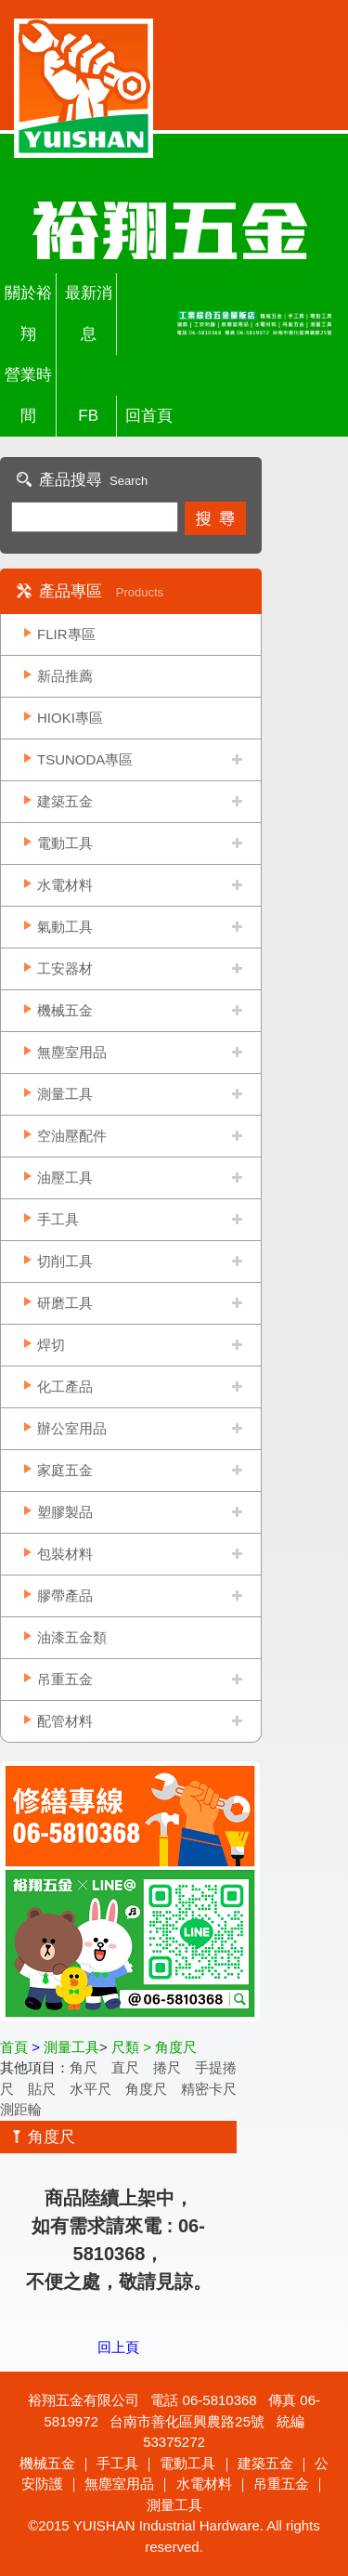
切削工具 (65, 1261)
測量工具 (65, 1094)
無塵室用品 (72, 1052)
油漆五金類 (72, 1637)
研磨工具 (65, 1303)
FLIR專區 (66, 634)
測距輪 (21, 2109)
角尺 (83, 2067)
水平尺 (90, 2089)
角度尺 (146, 2089)
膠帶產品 (65, 1595)
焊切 (51, 1345)
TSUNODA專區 (85, 759)
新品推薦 (65, 676)
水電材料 (65, 885)
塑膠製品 (65, 1512)
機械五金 (65, 1010)
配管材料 (65, 1721)
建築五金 (65, 801)
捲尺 (167, 2067)
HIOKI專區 (70, 718)
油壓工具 (65, 1177)
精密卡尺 (209, 2089)
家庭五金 (65, 1470)
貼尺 (42, 2089)
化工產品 (65, 1386)
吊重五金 (65, 1679)
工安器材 (65, 968)
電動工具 (65, 843)
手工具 (58, 1219)
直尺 (125, 2067)
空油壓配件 (72, 1136)
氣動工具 (65, 927)
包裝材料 (65, 1554)
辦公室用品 (72, 1428)
